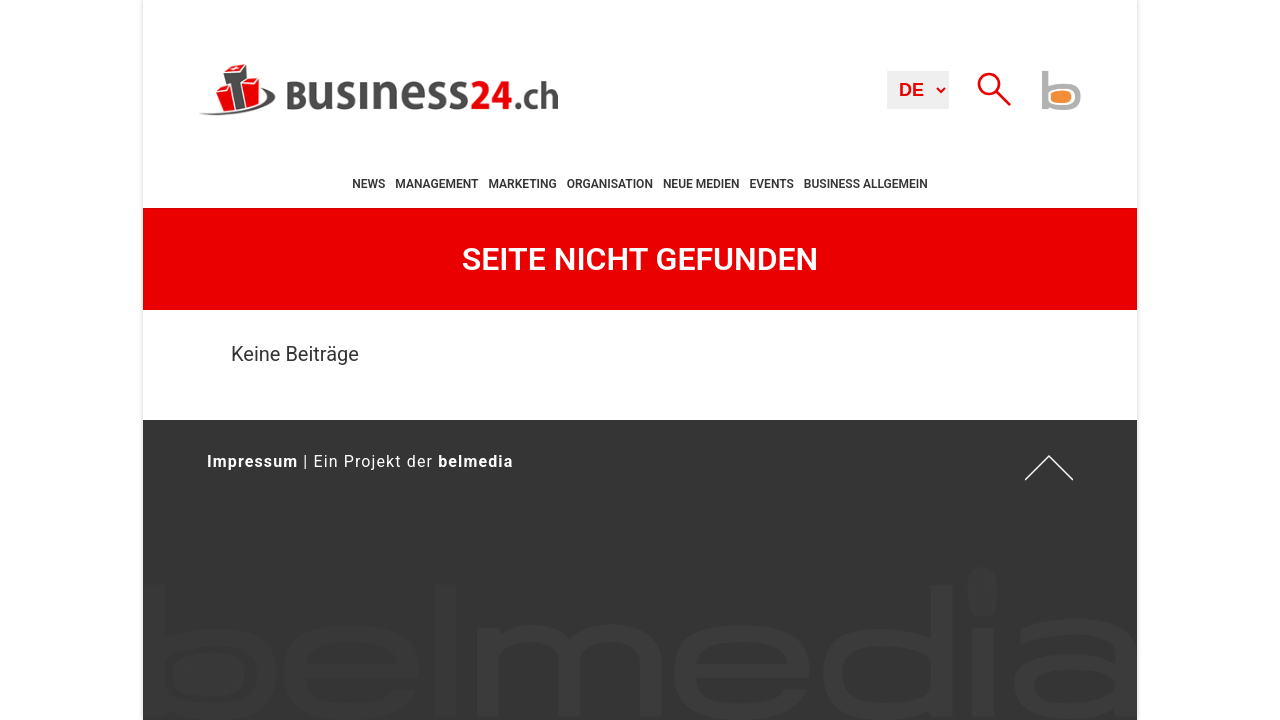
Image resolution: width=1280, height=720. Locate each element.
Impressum (252, 461)
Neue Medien (701, 184)
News (368, 184)
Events (772, 184)
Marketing (522, 184)
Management (436, 184)
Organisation (610, 184)
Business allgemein (866, 184)
